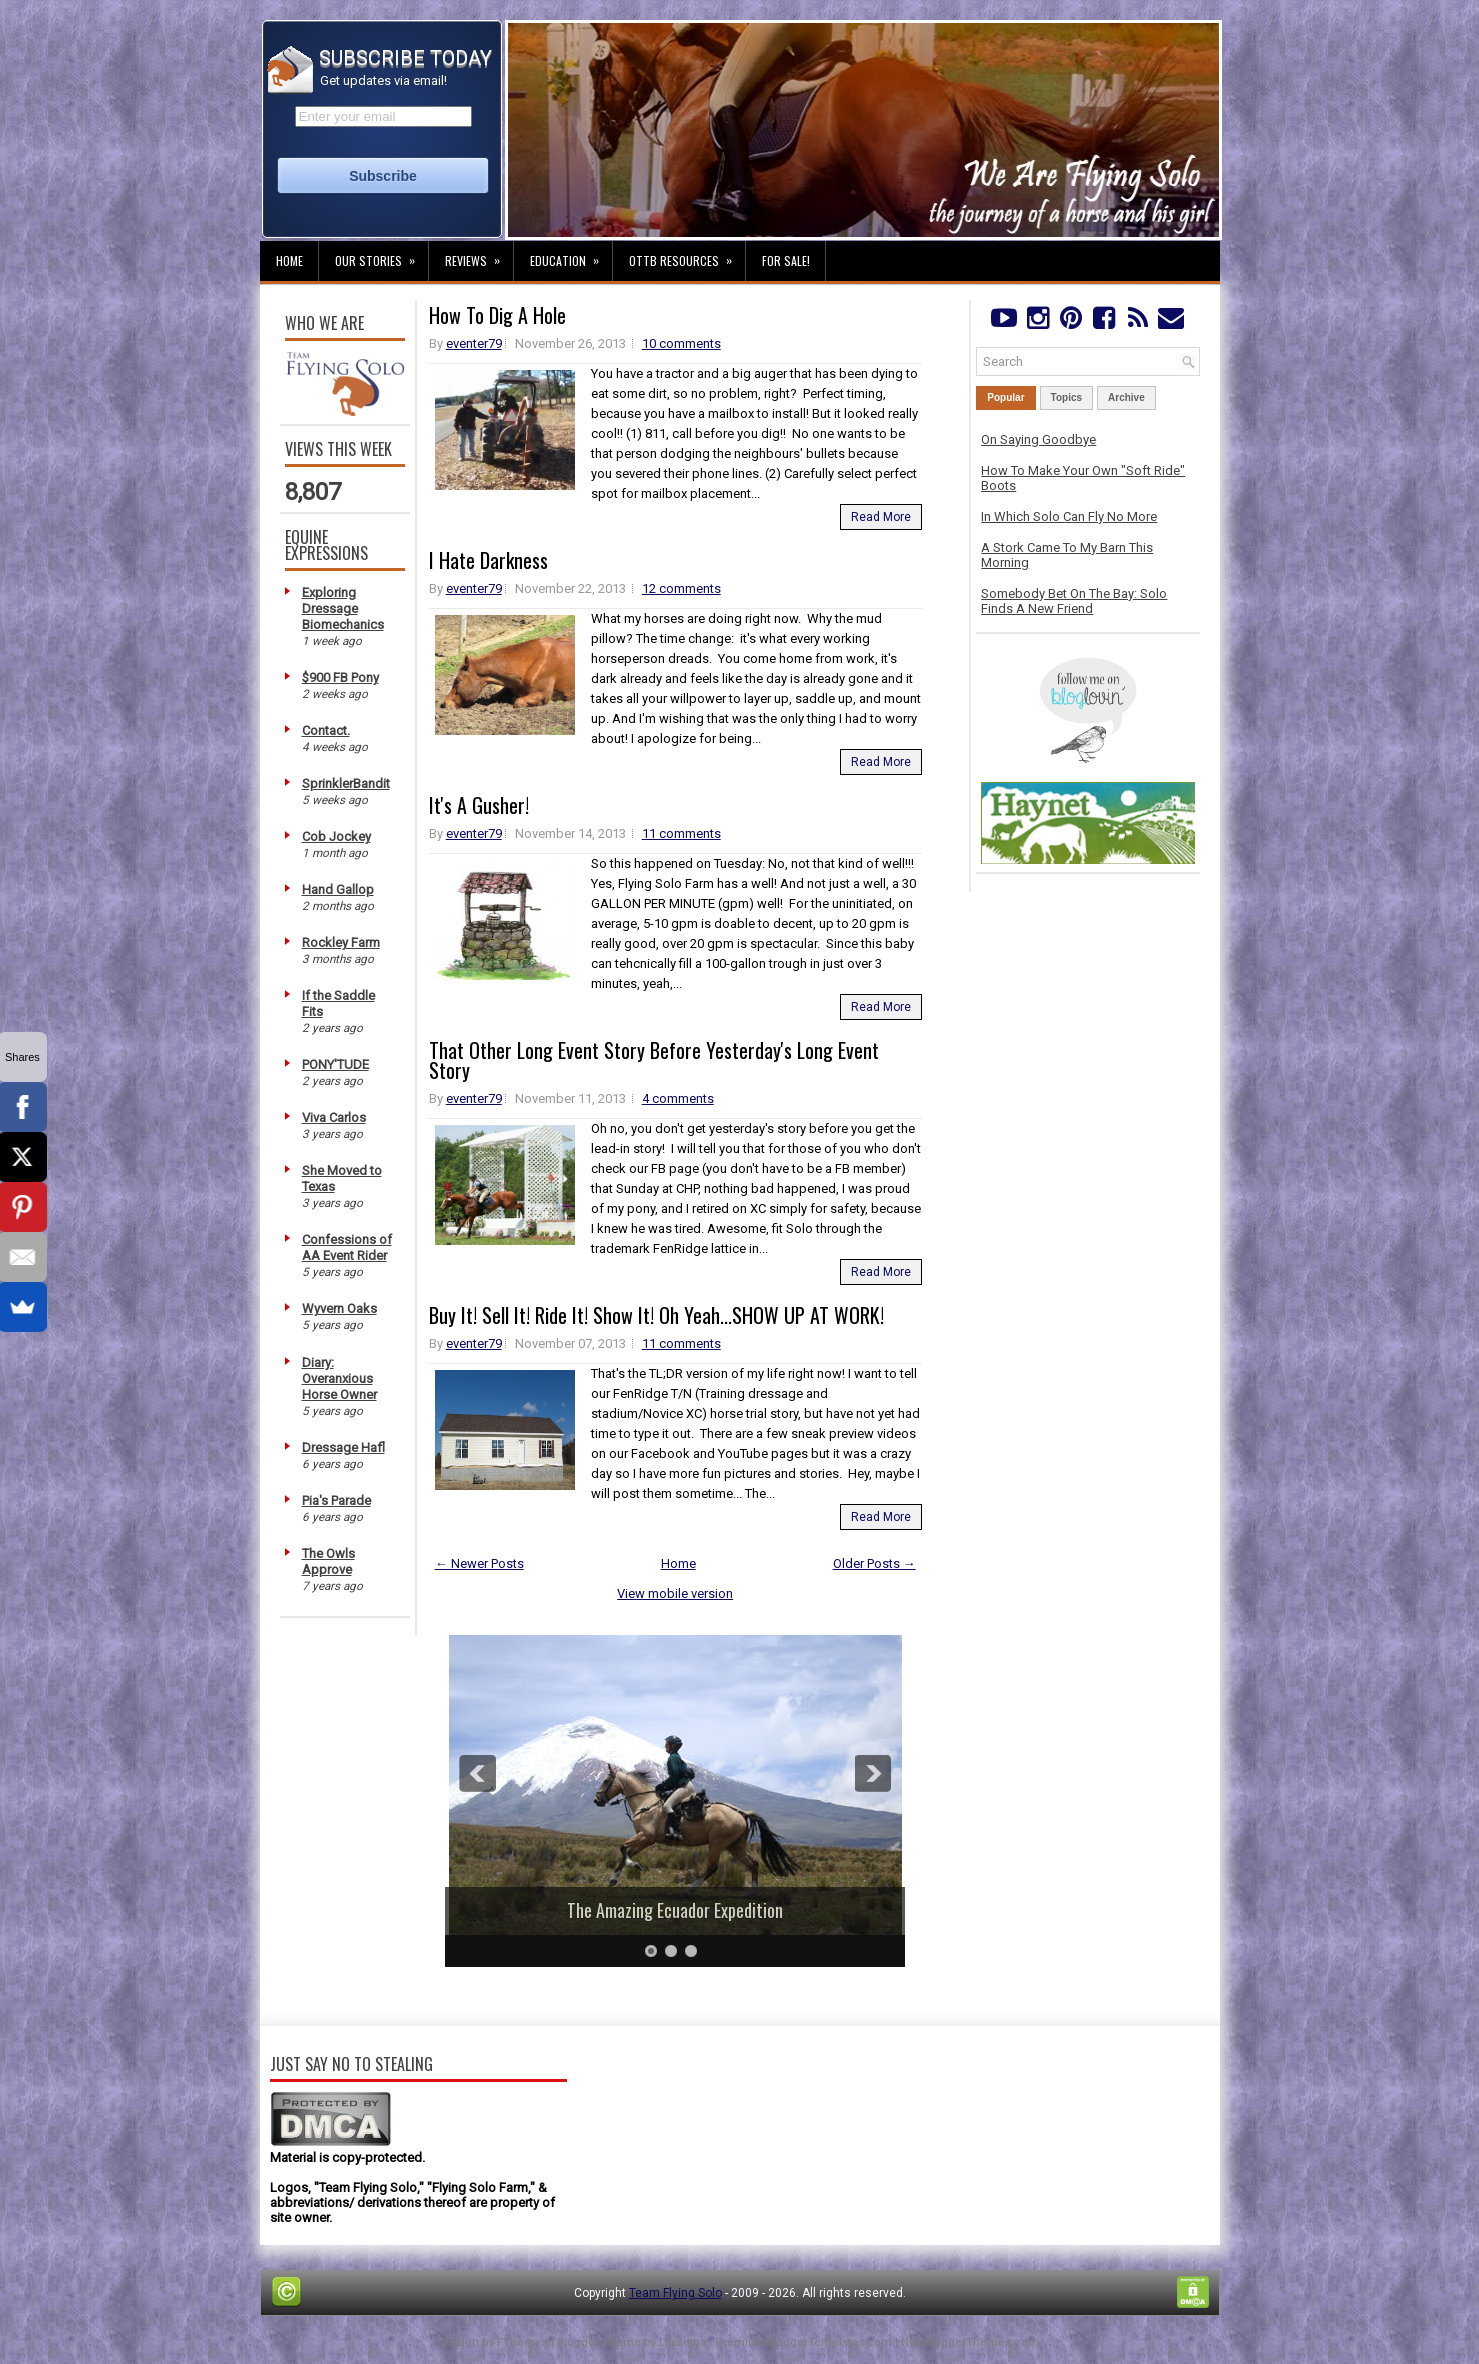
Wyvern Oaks (339, 1308)
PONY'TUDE (335, 1064)
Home (289, 260)
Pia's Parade (336, 1500)
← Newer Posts (479, 1563)
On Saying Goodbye (1038, 439)
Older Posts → (874, 1563)
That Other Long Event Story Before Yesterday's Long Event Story (654, 1060)
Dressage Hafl (343, 1447)
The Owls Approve (328, 1561)
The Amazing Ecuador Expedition (675, 1910)
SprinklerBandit (346, 783)
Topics (1066, 397)
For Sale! (786, 260)
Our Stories (381, 255)
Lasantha (682, 2342)
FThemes (522, 2342)
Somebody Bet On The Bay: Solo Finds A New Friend (1074, 601)
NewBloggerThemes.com (970, 2342)
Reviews (479, 255)
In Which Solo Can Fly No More (1069, 516)
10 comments (681, 343)
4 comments (678, 1098)
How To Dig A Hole (497, 315)
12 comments (681, 588)
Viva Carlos (334, 1117)
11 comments (681, 833)
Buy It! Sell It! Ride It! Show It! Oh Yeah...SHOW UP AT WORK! (656, 1315)
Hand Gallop (338, 889)
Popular (1005, 397)
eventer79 (474, 343)
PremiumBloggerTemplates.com (803, 2342)
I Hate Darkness (488, 560)
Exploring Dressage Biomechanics (343, 608)
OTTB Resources (687, 255)
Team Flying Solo (675, 2293)
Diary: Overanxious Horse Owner (339, 1378)
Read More (881, 517)
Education (571, 255)
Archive (1126, 397)
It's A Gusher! (479, 805)
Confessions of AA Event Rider (347, 1247)
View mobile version (675, 1593)
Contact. (326, 730)
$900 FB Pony (340, 677)
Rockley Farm (341, 942)
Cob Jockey (336, 836)
